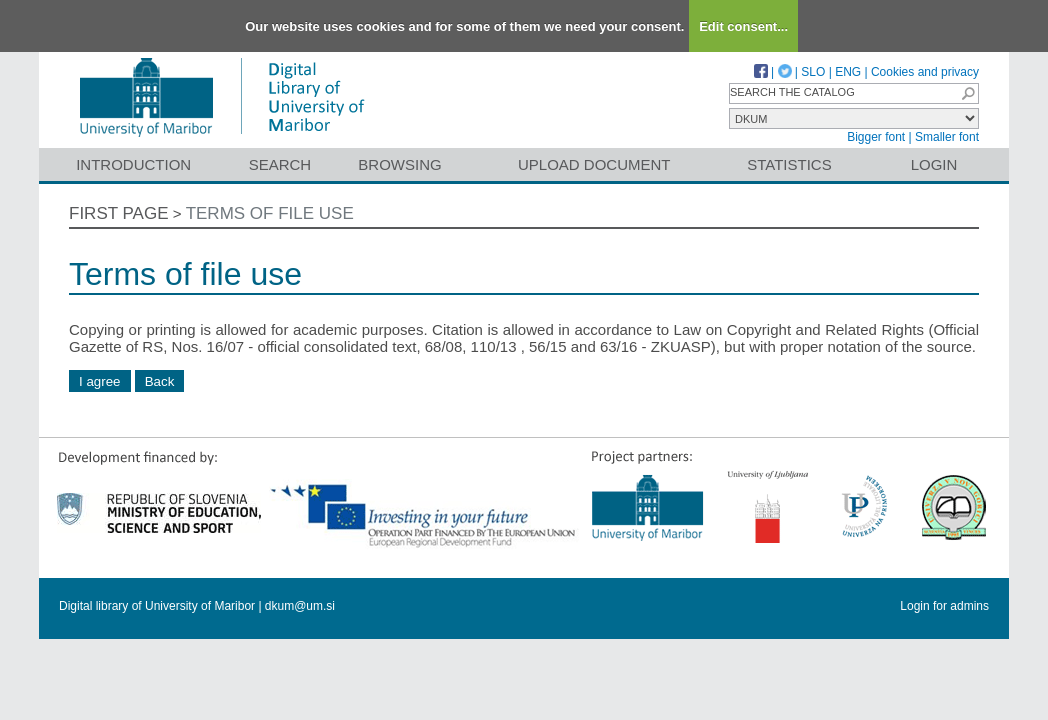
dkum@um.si (300, 606)
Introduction (133, 164)
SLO (813, 72)
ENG (848, 72)
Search (280, 164)
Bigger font (876, 137)
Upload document (594, 164)
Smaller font (947, 137)
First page (119, 213)
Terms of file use (270, 213)
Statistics (789, 164)
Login (934, 164)
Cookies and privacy (925, 72)
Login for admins (944, 606)
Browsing (399, 164)
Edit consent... (743, 26)
